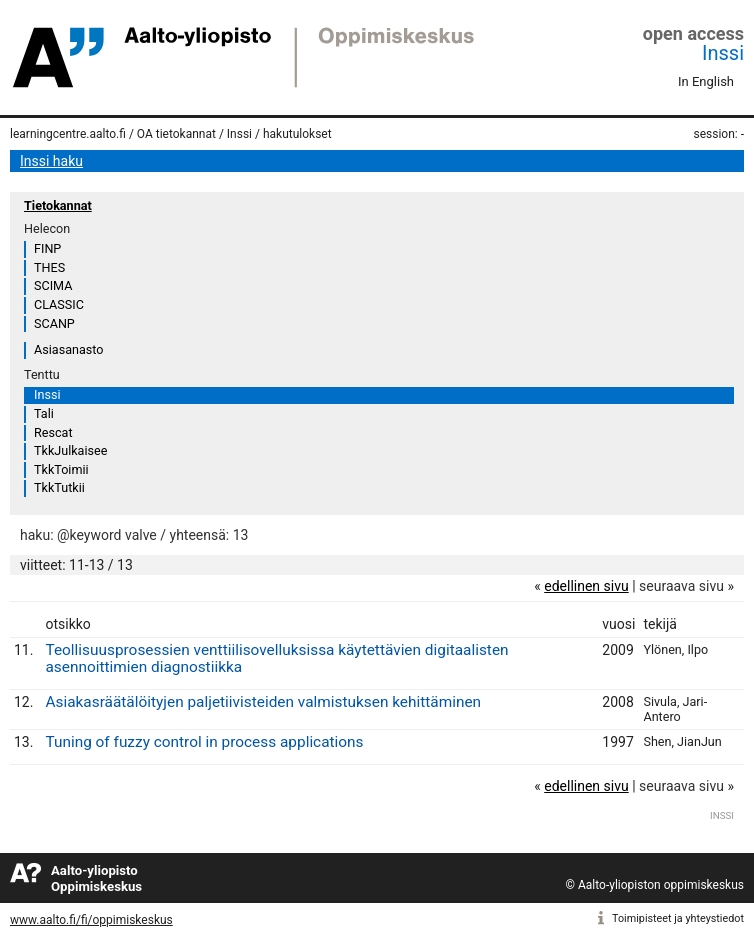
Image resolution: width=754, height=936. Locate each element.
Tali (44, 413)
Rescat (53, 432)
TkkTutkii (59, 487)
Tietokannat (58, 205)
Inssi (723, 53)
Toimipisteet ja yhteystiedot (678, 918)
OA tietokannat (176, 134)
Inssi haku (51, 161)
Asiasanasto (68, 349)
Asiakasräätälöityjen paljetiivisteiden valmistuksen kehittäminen (263, 702)
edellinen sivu (586, 586)
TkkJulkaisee (70, 450)
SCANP (54, 323)
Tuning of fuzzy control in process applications (204, 742)
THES (49, 267)
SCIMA (53, 285)
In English (706, 81)
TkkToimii (61, 469)
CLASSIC (59, 304)
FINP (47, 248)
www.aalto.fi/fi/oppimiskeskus (91, 920)
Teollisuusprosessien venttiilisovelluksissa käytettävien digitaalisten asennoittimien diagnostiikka (276, 658)
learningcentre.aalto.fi (68, 134)
